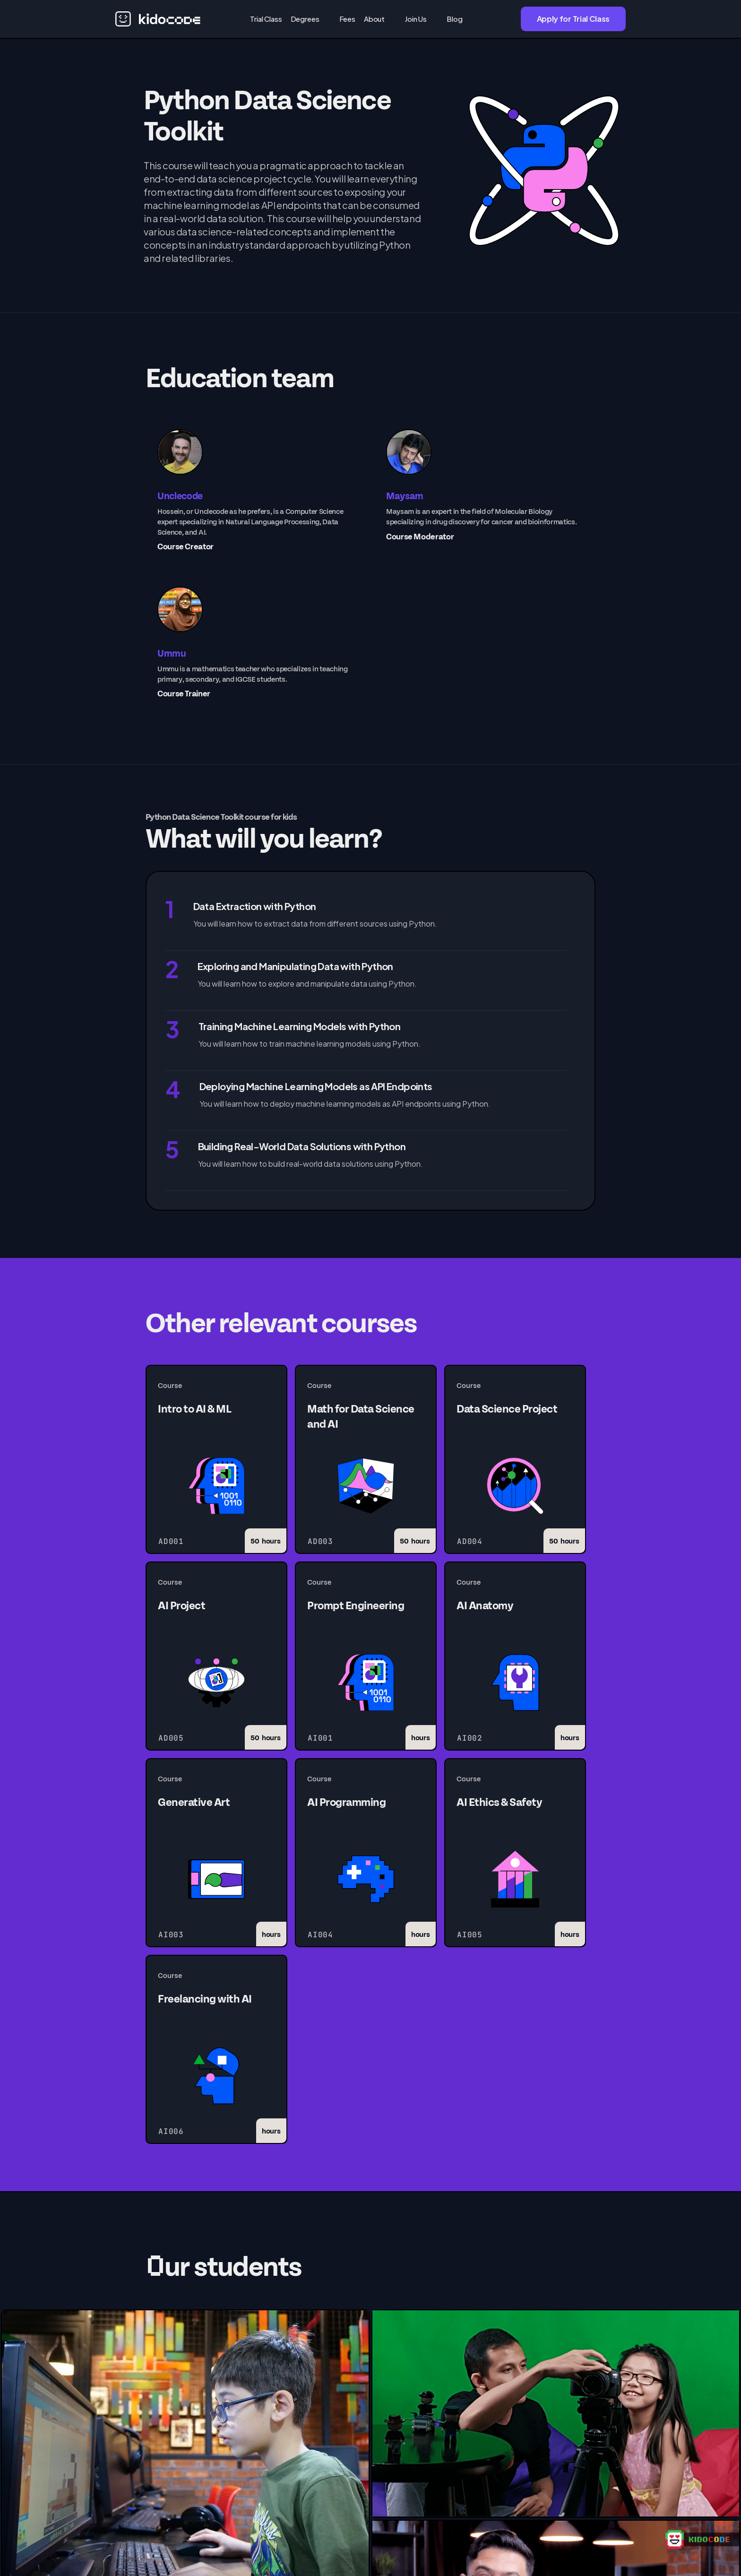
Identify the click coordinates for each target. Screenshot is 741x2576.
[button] (311, 19)
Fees (347, 18)
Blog (454, 18)
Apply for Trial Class (573, 19)
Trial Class (266, 18)
